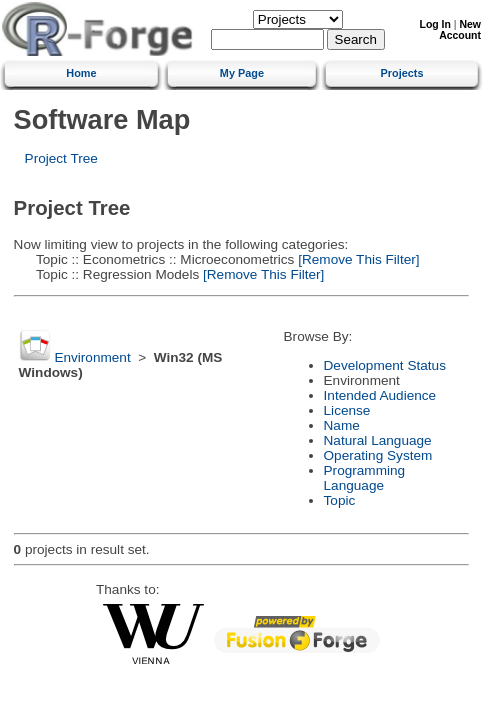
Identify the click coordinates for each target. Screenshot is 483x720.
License (347, 410)
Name (342, 425)
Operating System (378, 455)
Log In (435, 24)
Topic (340, 500)
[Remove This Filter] (356, 259)
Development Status (385, 365)
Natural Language (378, 440)
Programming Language (365, 478)
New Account (460, 30)
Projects (402, 73)
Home (81, 73)
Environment (92, 357)
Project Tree (61, 158)
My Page (242, 73)
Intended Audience (380, 395)
